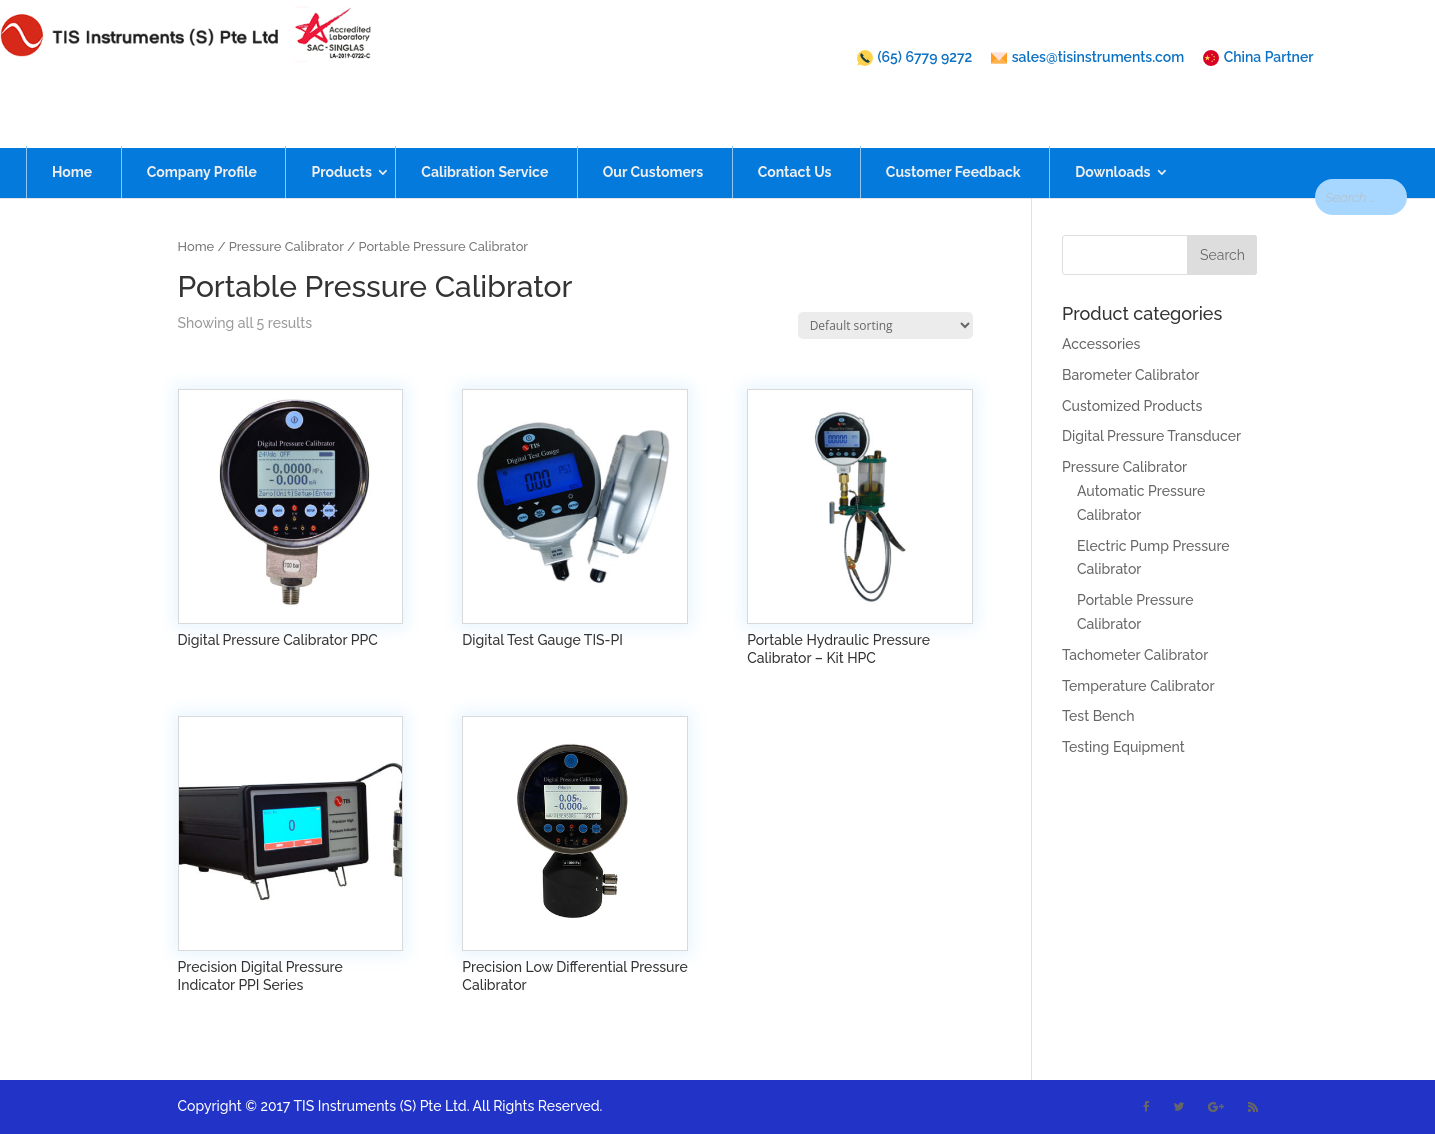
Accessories (1101, 344)
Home (72, 137)
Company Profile (202, 137)
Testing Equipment (1123, 747)
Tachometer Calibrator (1135, 655)
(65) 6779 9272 (915, 58)
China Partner (1258, 58)
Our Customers (653, 137)
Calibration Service (484, 137)
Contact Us (795, 137)
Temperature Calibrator (1138, 686)
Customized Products (1132, 406)
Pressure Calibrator (286, 246)
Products (341, 137)
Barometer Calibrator (1130, 375)
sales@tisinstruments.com (1087, 58)
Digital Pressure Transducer (1151, 436)
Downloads (1112, 137)
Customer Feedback (953, 137)
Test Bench (1098, 716)
